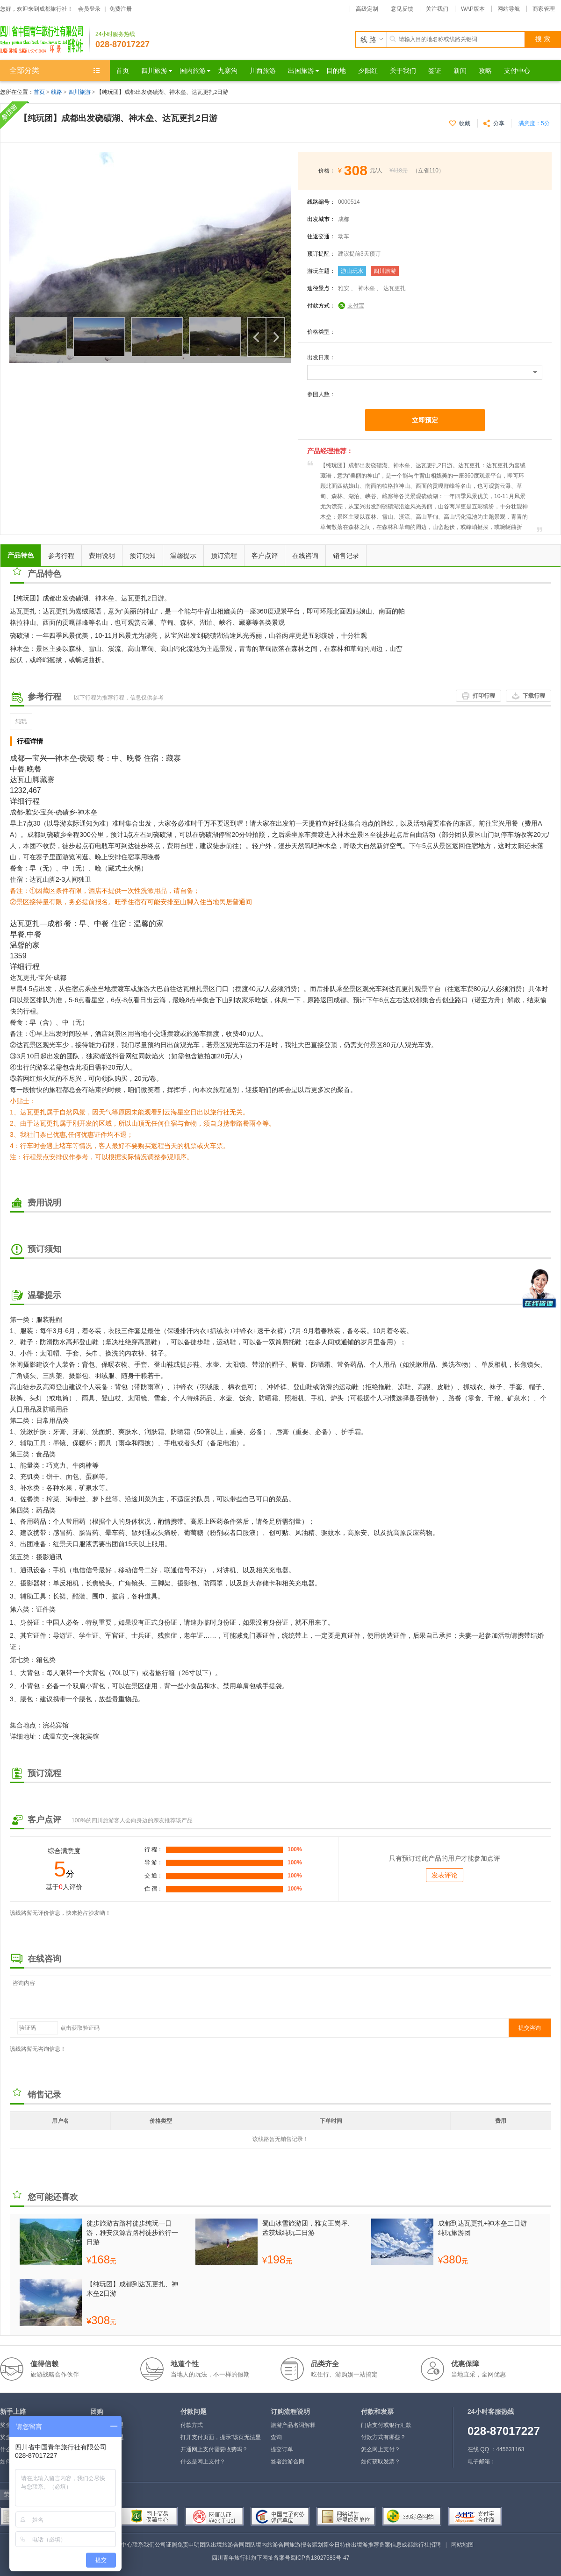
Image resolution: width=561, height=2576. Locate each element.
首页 (39, 92)
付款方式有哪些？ (383, 2437)
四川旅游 (79, 92)
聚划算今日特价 (331, 2544)
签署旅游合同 (287, 2461)
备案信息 (390, 2544)
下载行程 (534, 695)
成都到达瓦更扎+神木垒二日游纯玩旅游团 (482, 2227)
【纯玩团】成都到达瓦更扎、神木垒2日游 (132, 2288)
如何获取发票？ (380, 2461)
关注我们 (437, 9)
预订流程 (224, 555)
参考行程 (61, 555)
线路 (57, 92)
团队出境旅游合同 (222, 2544)
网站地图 (462, 2544)
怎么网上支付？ (380, 2449)
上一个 (256, 337)
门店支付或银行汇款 (386, 2425)
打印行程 (484, 695)
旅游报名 (300, 2544)
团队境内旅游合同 (267, 2544)
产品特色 (20, 555)
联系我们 (143, 2544)
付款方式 (191, 2425)
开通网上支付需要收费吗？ (214, 2449)
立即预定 (425, 420)
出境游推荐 (365, 2544)
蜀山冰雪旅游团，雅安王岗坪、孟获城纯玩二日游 (308, 2227)
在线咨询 (305, 555)
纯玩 (21, 721)
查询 (276, 2437)
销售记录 (346, 555)
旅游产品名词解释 (293, 2425)
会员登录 (89, 9)
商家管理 (543, 9)
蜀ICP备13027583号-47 (320, 2558)
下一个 (275, 337)
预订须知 (142, 555)
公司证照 (166, 2544)
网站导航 (508, 9)
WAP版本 (473, 9)
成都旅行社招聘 (421, 2544)
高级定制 (367, 9)
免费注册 (120, 9)
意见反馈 (402, 9)
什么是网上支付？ (202, 2461)
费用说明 (102, 555)
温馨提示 (183, 555)
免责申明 (188, 2544)
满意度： (534, 123)
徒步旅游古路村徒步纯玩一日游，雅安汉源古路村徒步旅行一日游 (132, 2232)
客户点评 (265, 555)
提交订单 (282, 2449)
